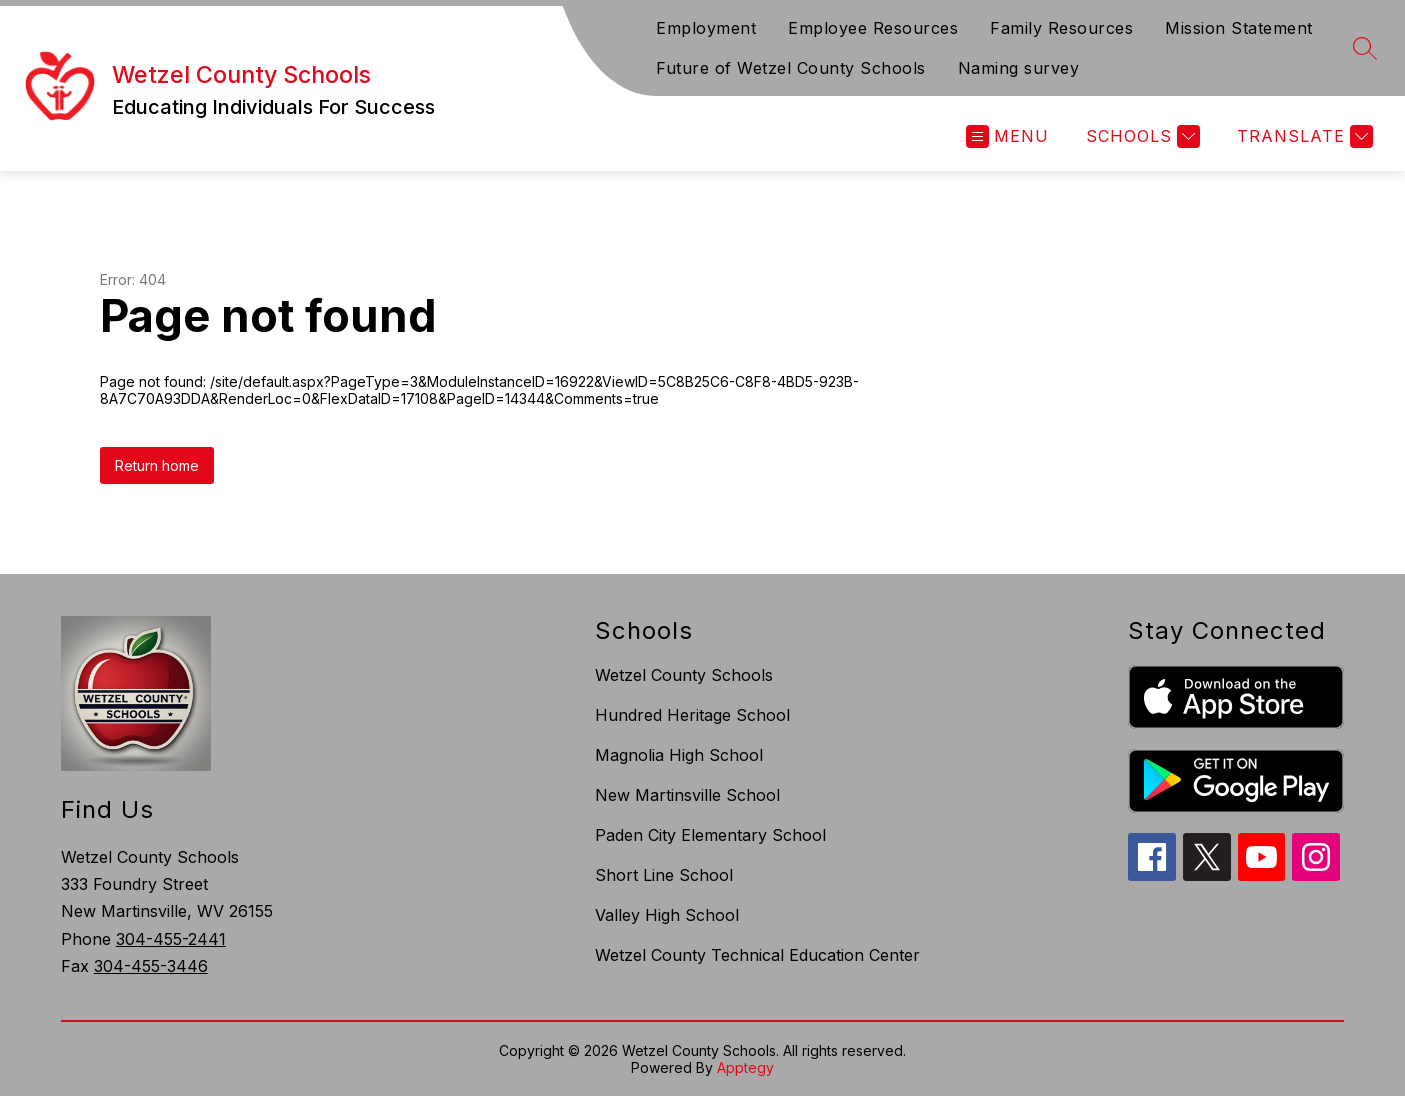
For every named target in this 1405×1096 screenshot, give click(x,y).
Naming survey (1019, 68)
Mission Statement (1239, 28)
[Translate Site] (1302, 136)
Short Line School (664, 875)
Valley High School (667, 915)
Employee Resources (873, 28)
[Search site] (1365, 48)
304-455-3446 (151, 966)
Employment (706, 28)
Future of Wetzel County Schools (791, 68)
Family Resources (1061, 28)
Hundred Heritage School (692, 715)
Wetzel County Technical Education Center (757, 955)
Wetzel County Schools (684, 675)
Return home (157, 465)
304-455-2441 (171, 939)
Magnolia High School (679, 755)
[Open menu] (1007, 136)
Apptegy (745, 1067)
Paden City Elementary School (710, 835)
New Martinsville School (687, 795)
